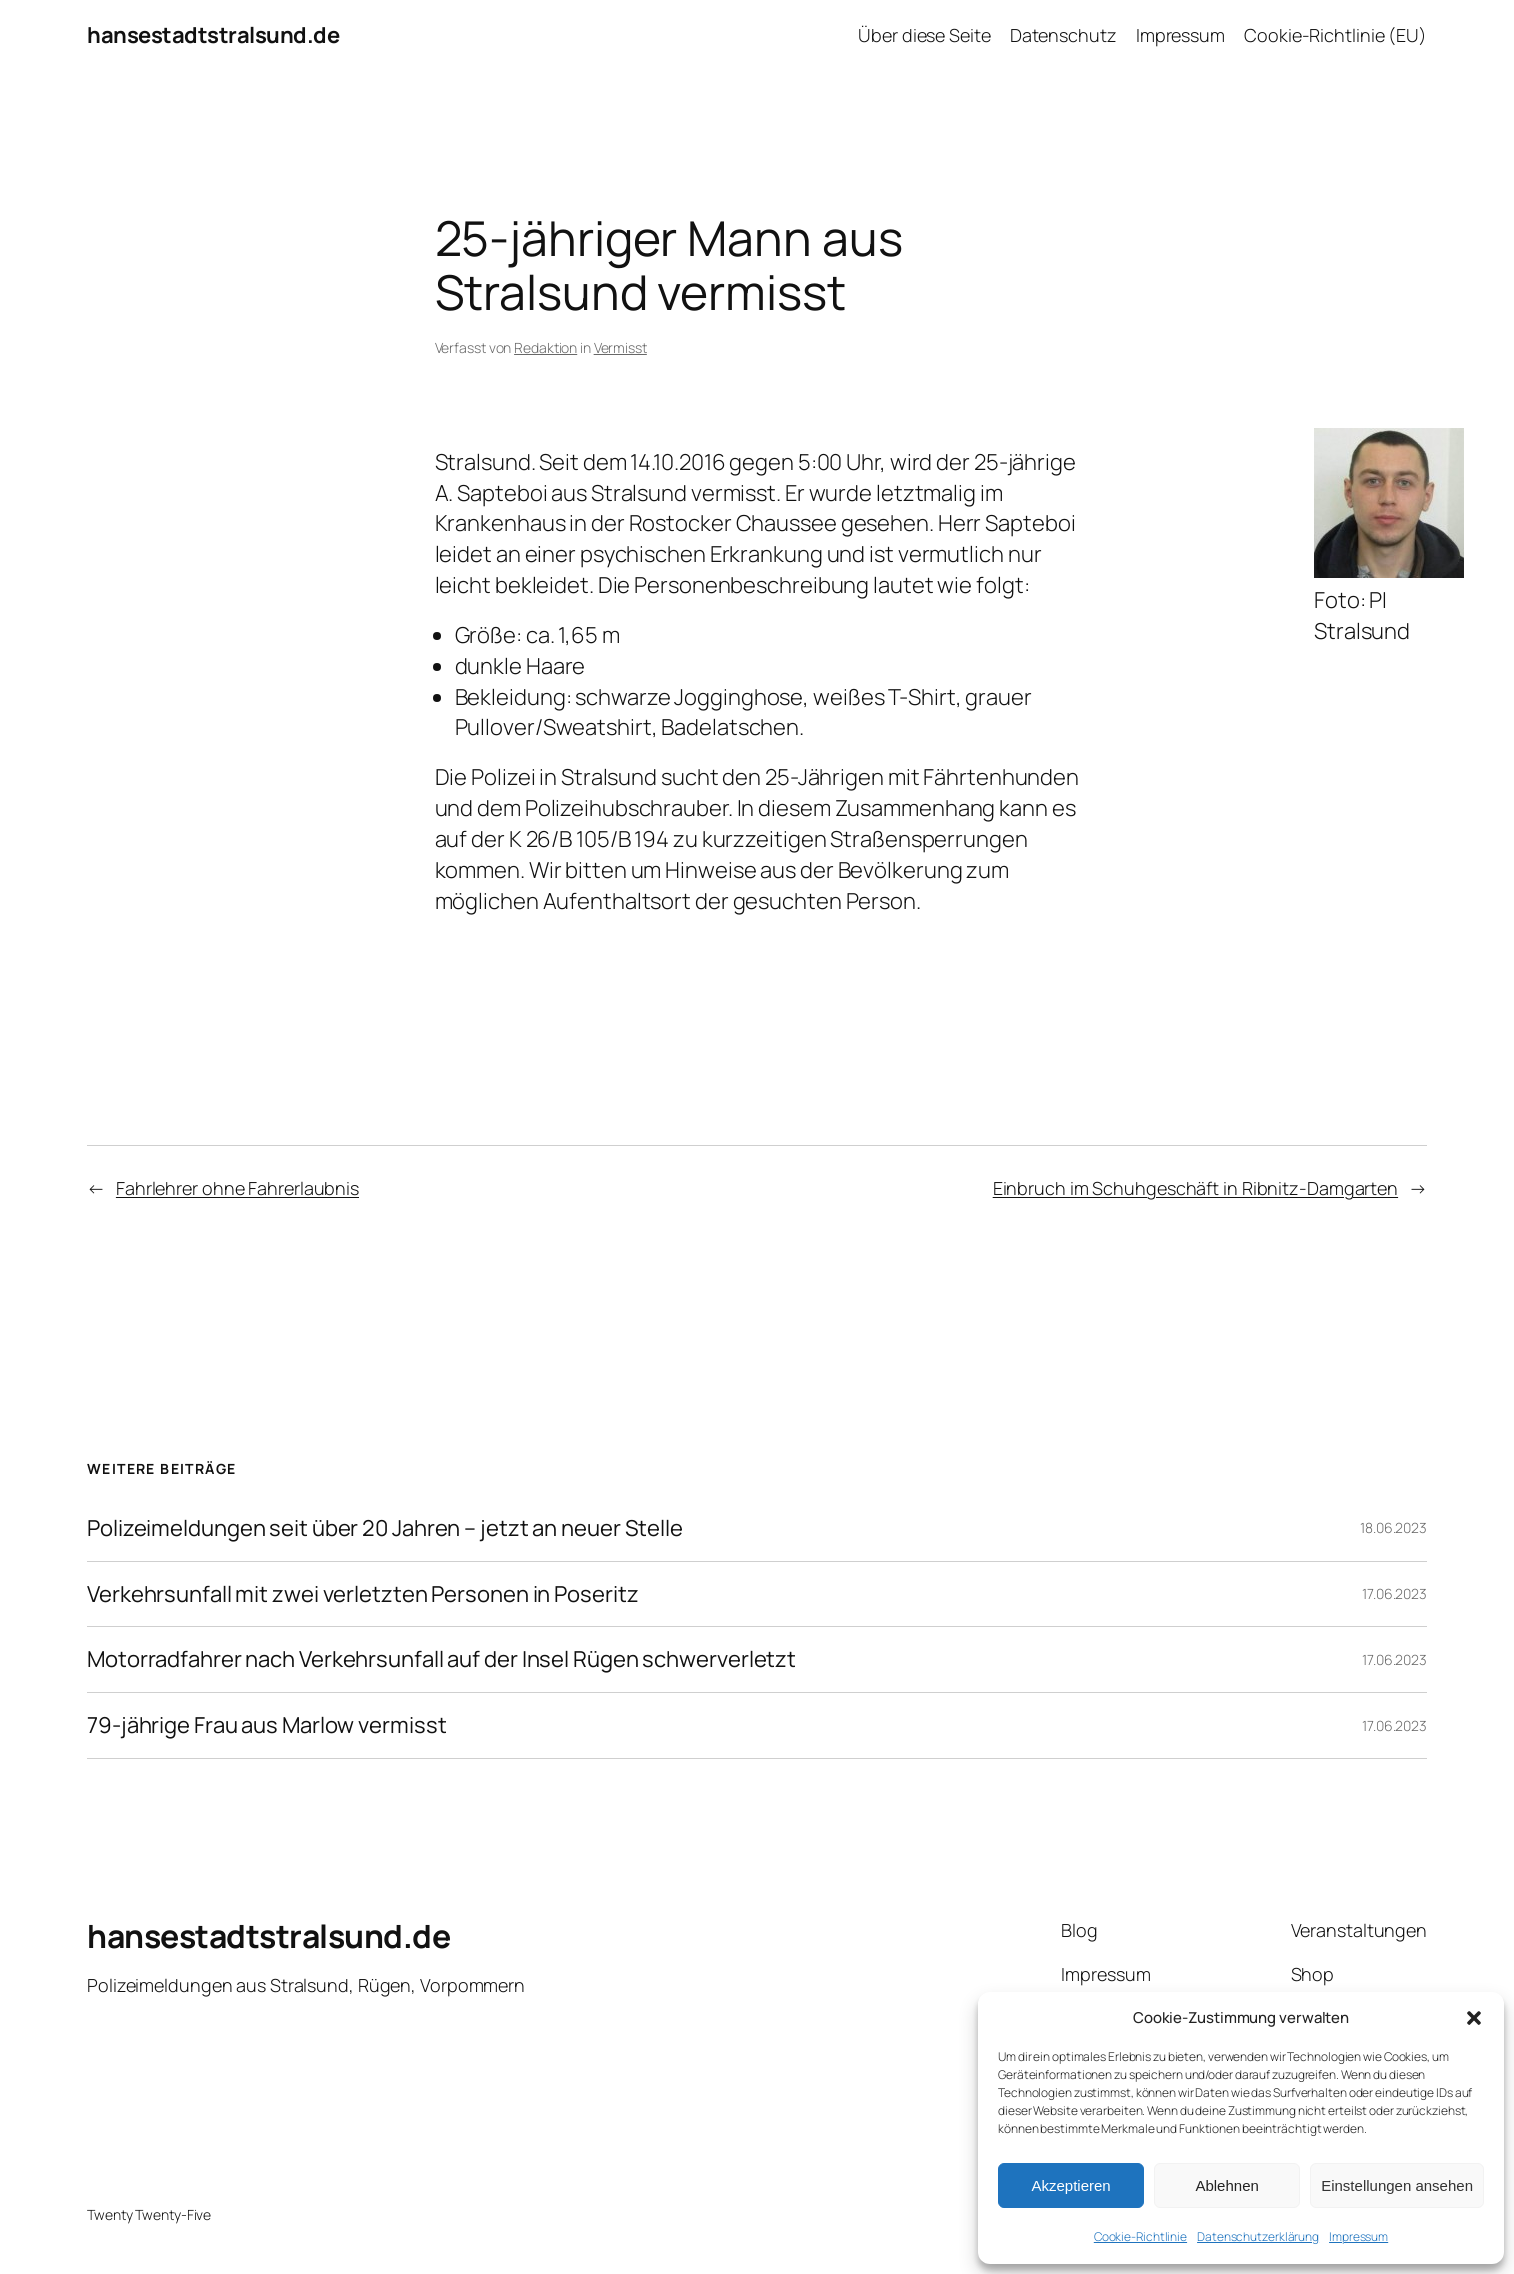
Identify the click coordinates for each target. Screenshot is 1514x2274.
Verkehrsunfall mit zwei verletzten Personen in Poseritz (363, 1594)
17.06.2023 (1394, 1593)
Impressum (1358, 2236)
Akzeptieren (1070, 2185)
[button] (1474, 2018)
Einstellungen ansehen (1397, 2185)
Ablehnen (1226, 2185)
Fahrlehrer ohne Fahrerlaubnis (237, 1188)
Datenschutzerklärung (1258, 2236)
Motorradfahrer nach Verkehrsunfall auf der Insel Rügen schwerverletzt (441, 1659)
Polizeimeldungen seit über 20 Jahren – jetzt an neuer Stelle (385, 1528)
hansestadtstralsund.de (213, 35)
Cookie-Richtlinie (1140, 2236)
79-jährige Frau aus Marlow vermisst (267, 1725)
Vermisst (620, 347)
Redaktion (545, 347)
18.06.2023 (1393, 1527)
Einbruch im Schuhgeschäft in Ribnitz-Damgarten (1195, 1188)
